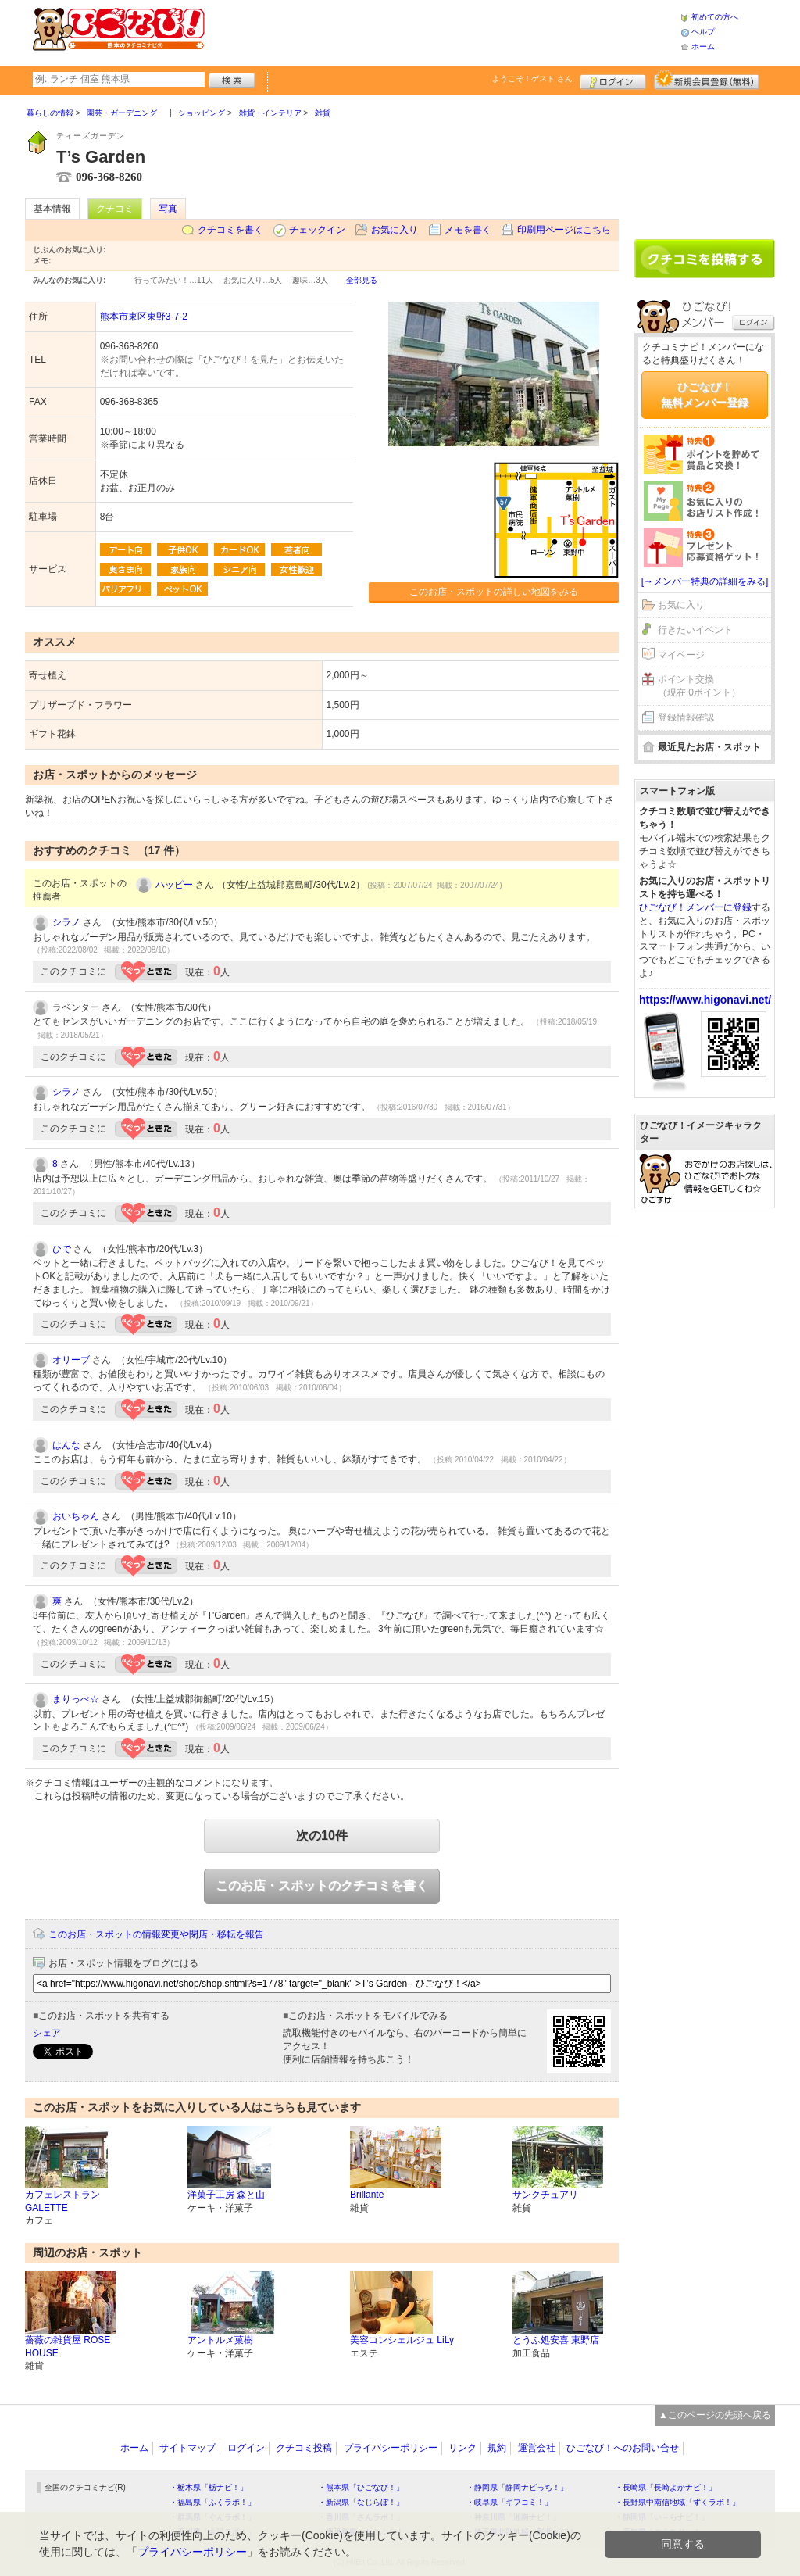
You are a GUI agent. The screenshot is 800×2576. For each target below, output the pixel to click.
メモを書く (468, 229)
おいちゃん (75, 1516)
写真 (168, 208)
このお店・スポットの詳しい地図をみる (493, 591)
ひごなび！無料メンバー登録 (704, 395)
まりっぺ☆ (75, 1699)
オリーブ (71, 1359)
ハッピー (174, 884)
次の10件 (322, 1835)
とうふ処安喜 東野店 (555, 2339)
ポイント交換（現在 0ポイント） (699, 686)
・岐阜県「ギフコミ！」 (509, 2502)
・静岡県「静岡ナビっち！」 (517, 2487)
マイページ (681, 654)
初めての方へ (714, 17)
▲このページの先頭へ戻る (715, 2415)
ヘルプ (703, 31)
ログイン (613, 80)
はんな (66, 1445)
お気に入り (394, 229)
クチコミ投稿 (304, 2447)
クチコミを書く (230, 229)
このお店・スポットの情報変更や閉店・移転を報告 (156, 1934)
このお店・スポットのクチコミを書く (322, 1885)
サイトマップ (187, 2447)
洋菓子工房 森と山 (226, 2194)
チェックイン (317, 229)
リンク (462, 2447)
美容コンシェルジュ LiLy (402, 2339)
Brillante (367, 2194)
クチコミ (115, 208)
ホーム (703, 46)
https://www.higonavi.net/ (705, 999)
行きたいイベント (695, 629)
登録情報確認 (686, 717)
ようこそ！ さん (532, 78)
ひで (61, 1248)
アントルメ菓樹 (220, 2339)
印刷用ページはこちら (564, 229)
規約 (497, 2447)
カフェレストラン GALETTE (62, 2201)
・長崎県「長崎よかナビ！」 (665, 2487)
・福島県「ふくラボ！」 (212, 2502)
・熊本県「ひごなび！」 (361, 2487)
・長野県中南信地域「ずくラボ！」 (677, 2502)
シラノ (66, 922)
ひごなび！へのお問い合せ (622, 2447)
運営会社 (536, 2447)
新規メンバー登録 (706, 80)
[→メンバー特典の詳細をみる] (705, 581)
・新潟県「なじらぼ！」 (361, 2502)
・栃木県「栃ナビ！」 (209, 2487)
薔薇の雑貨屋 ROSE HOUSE (67, 2346)
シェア (47, 2032)
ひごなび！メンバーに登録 (695, 907)
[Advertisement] (442, 31)
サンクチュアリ (545, 2194)
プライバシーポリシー (391, 2447)
